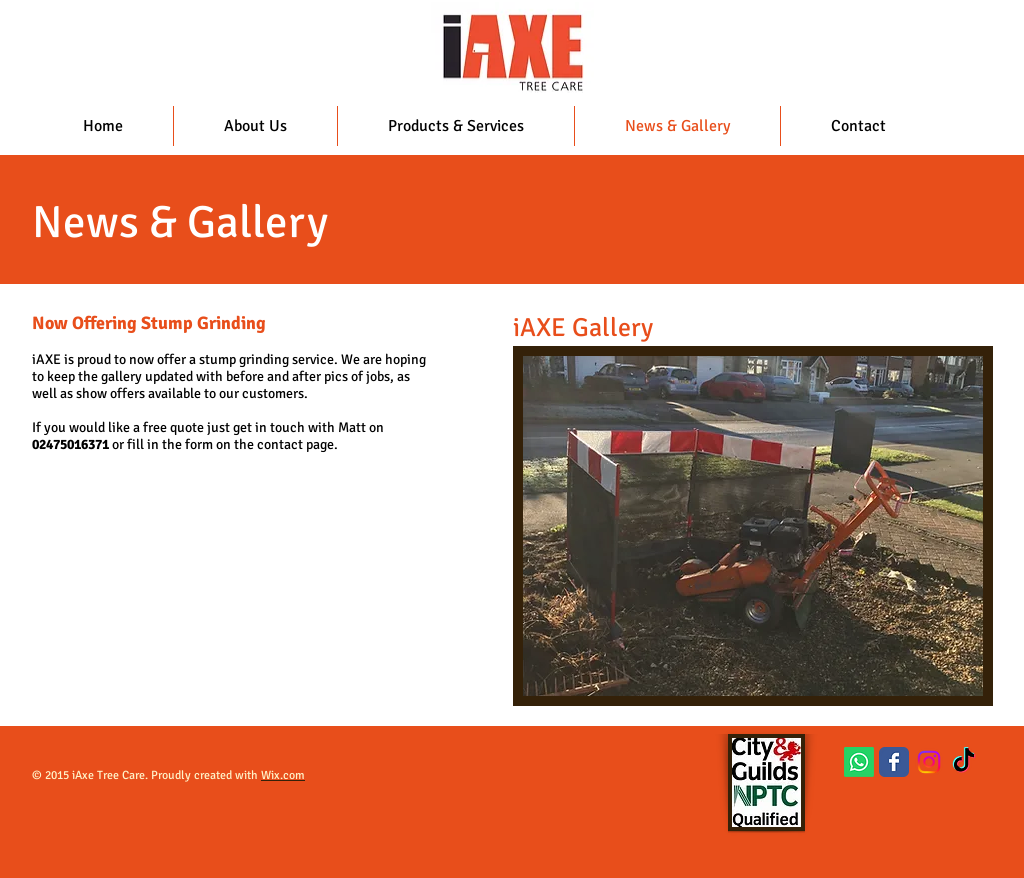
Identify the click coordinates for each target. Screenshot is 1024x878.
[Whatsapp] (859, 762)
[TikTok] (964, 762)
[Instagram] (929, 762)
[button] (753, 526)
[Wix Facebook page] (894, 762)
